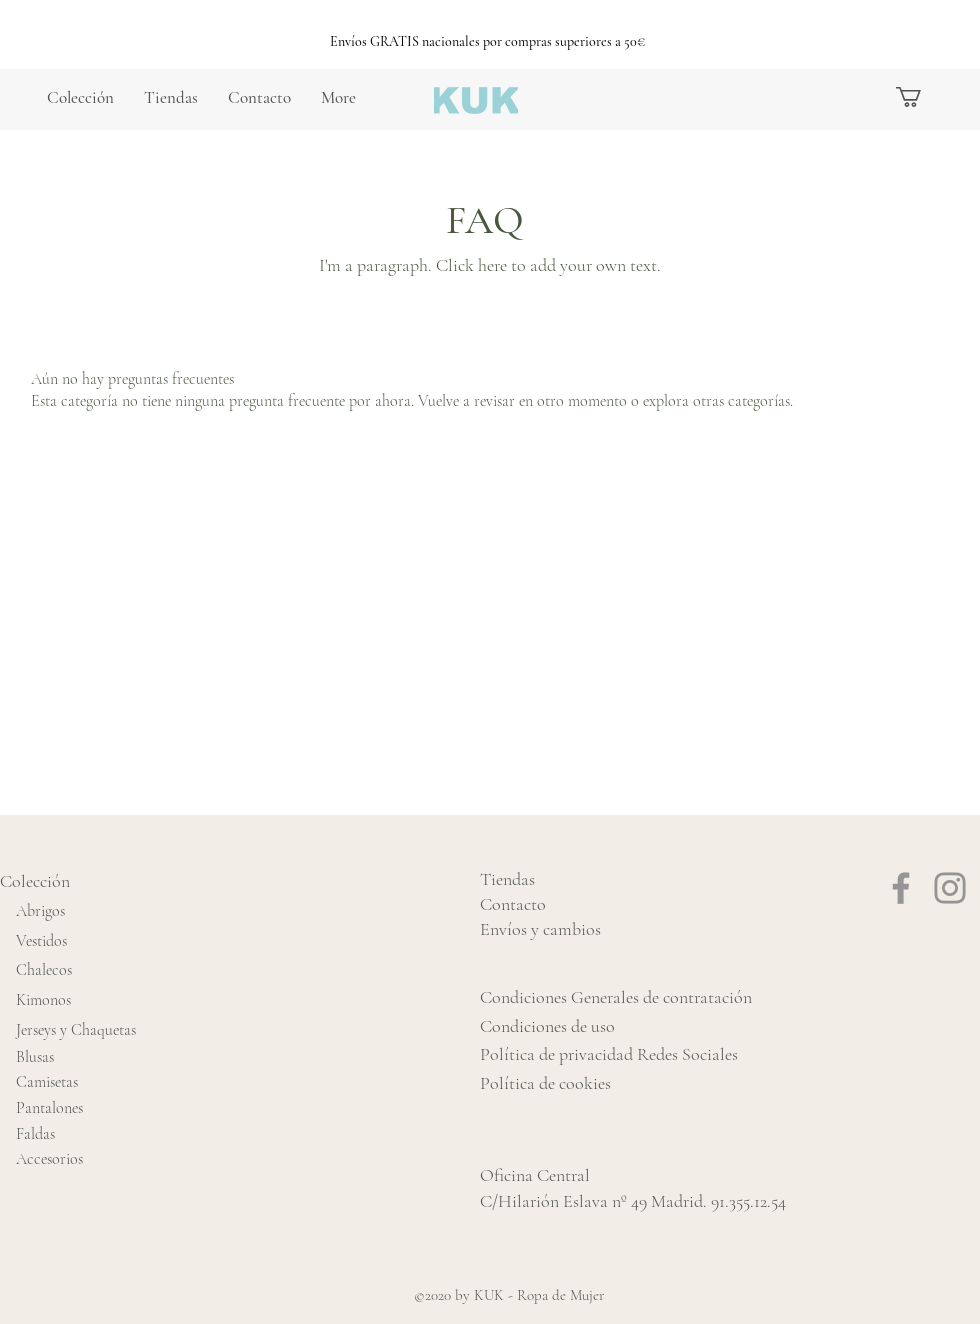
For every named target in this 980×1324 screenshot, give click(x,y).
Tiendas (507, 879)
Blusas (35, 1057)
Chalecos (44, 970)
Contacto (513, 904)
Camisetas (47, 1082)
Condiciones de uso (547, 1026)
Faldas (35, 1134)
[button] (920, 97)
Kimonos (43, 1000)
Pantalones (49, 1108)
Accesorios (49, 1159)
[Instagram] (950, 888)
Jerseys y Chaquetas (76, 1030)
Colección (35, 881)
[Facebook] (901, 888)
